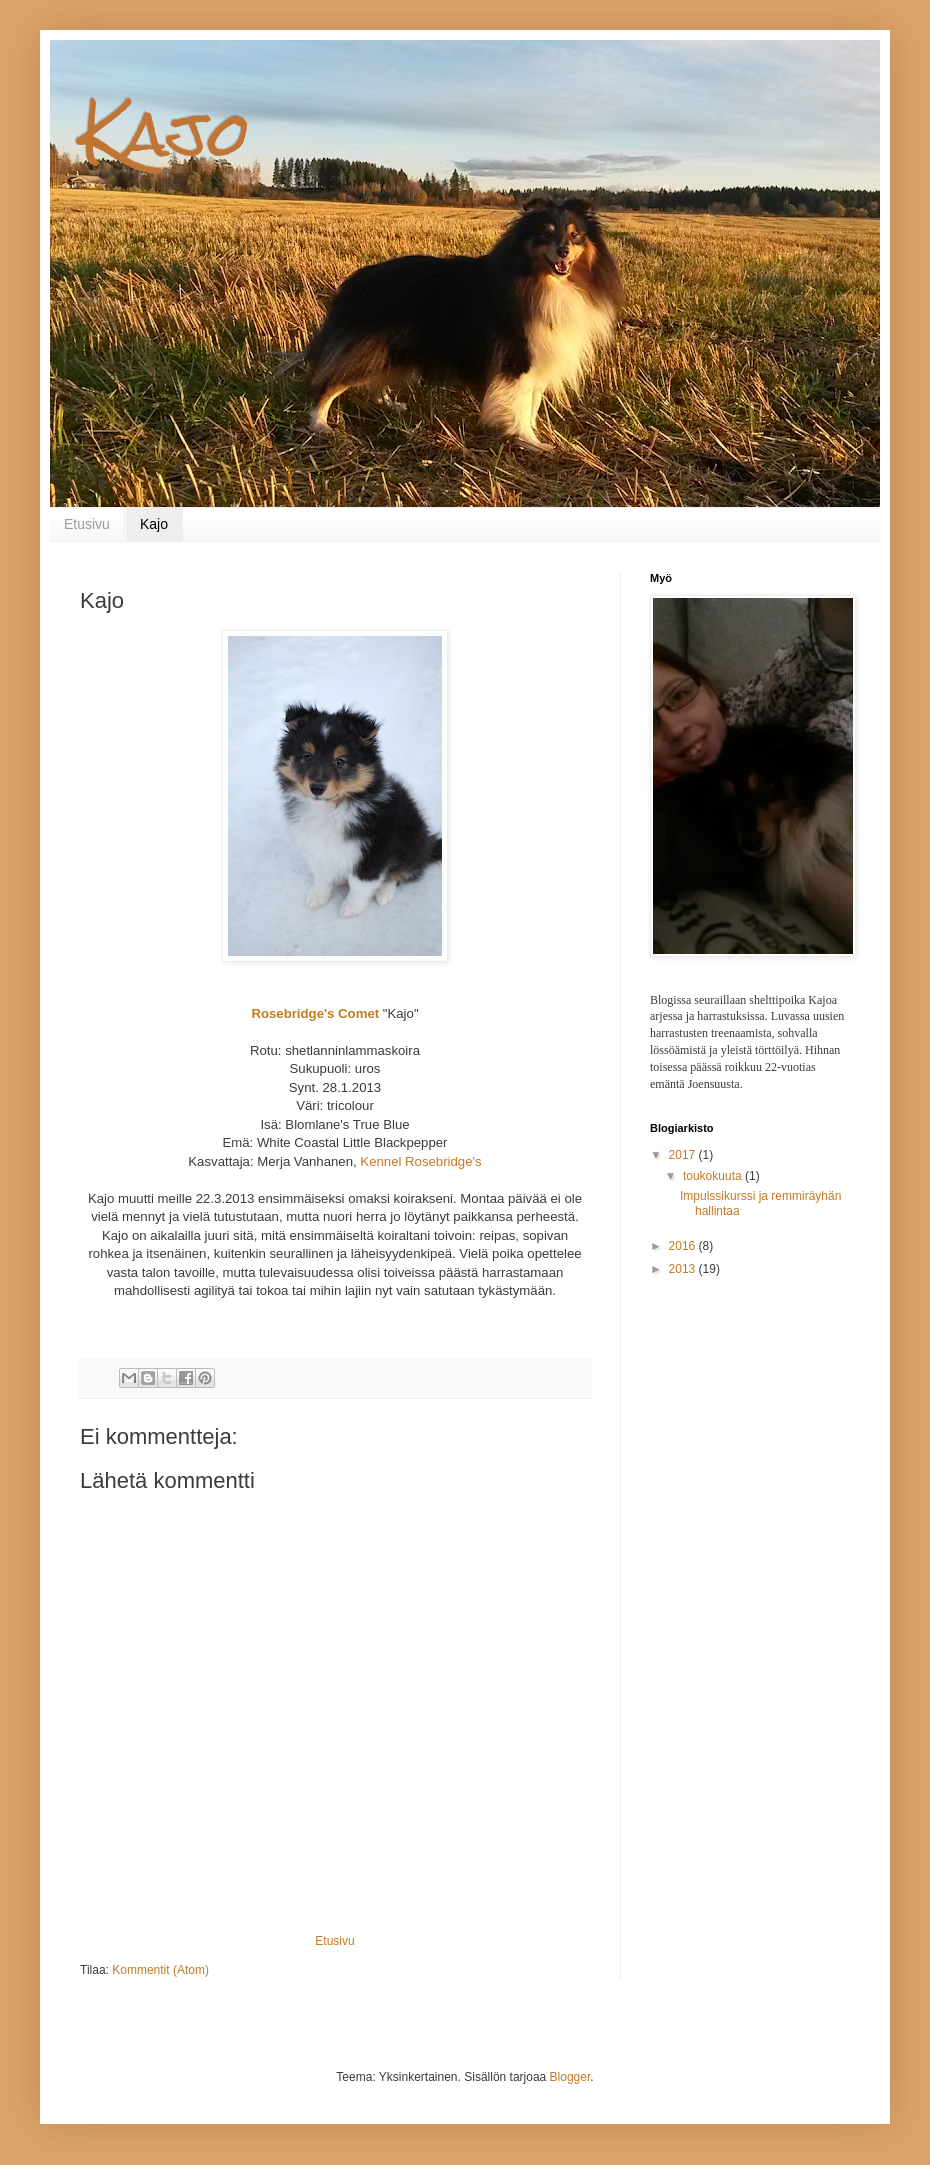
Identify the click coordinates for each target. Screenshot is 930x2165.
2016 (684, 1246)
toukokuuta (714, 1176)
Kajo (165, 133)
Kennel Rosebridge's (420, 1161)
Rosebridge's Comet (315, 1013)
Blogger (570, 2077)
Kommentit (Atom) (160, 1970)
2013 (684, 1269)
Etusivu (87, 524)
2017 (684, 1155)
